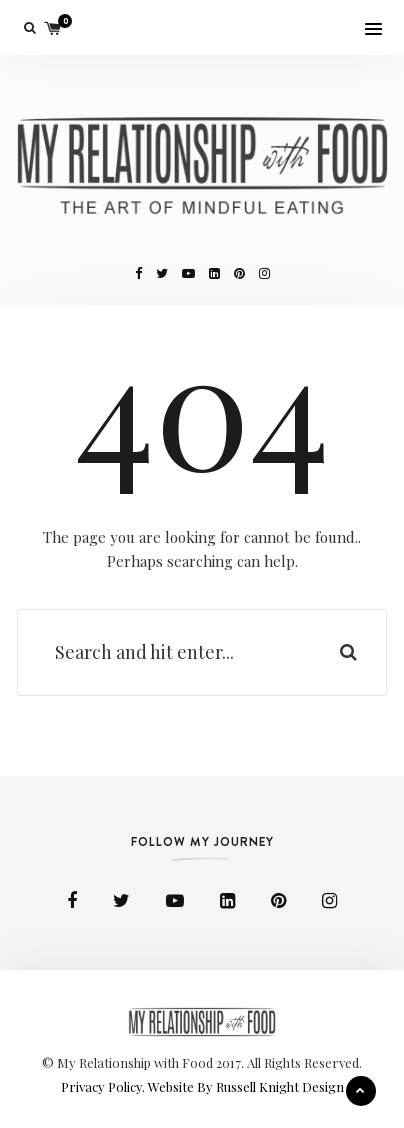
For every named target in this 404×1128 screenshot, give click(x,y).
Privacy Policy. (104, 1086)
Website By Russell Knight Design (246, 1086)
